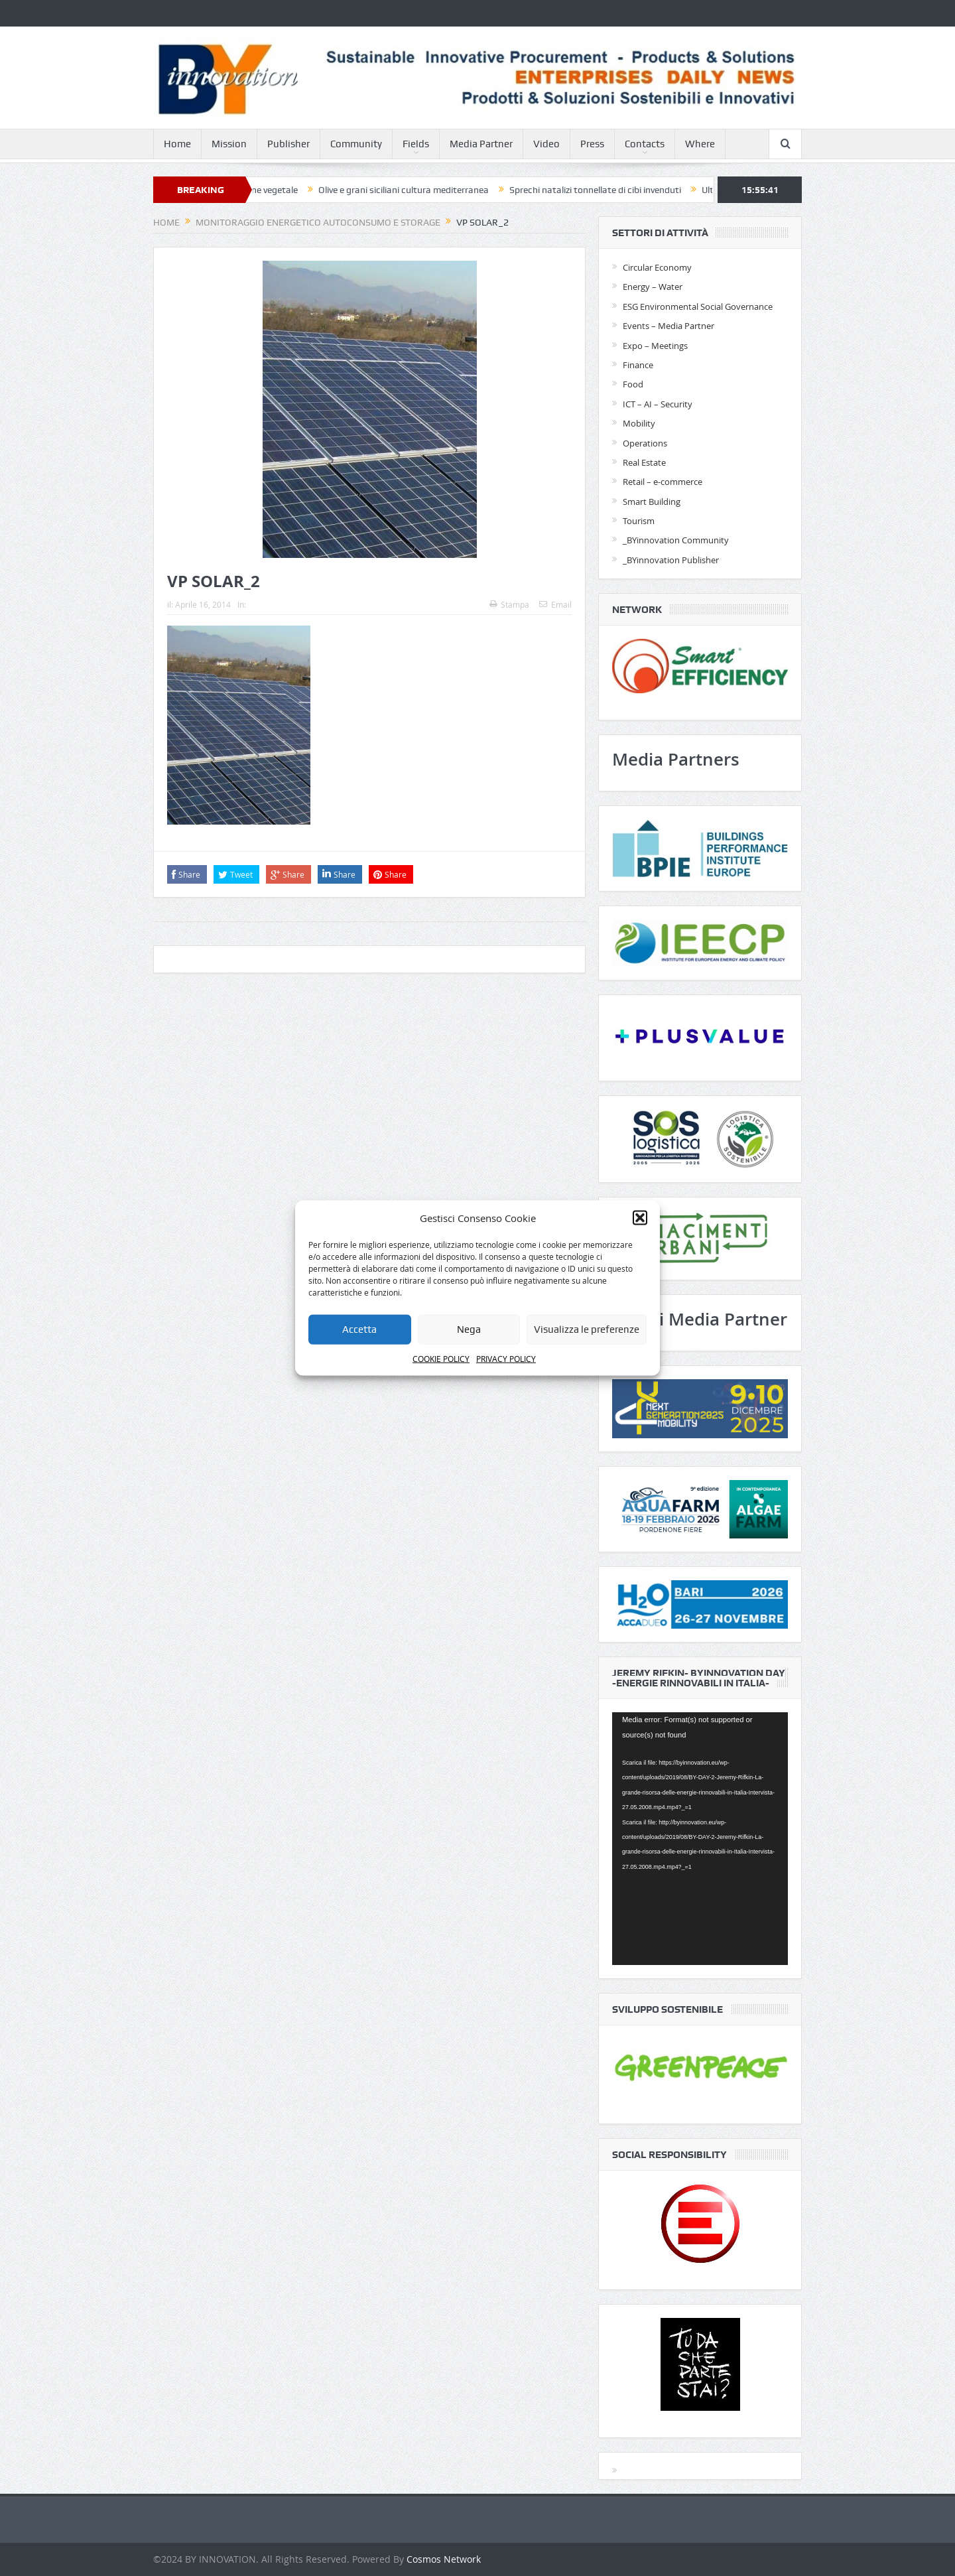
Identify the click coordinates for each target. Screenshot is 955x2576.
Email (555, 604)
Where (700, 144)
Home (177, 144)
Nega (469, 1329)
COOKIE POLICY (441, 1358)
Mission (229, 144)
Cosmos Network (444, 2559)
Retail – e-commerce (662, 482)
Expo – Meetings (655, 346)
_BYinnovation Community (676, 540)
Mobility (639, 423)
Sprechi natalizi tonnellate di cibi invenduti (604, 189)
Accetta (359, 1329)
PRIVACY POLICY (506, 1358)
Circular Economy (657, 267)
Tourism (639, 521)
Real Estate (644, 462)
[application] (700, 1838)
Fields (416, 144)
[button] (640, 1217)
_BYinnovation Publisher (671, 560)
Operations (645, 443)
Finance (638, 365)
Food (633, 384)
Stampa (509, 604)
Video (546, 144)
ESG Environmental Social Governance (698, 306)
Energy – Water (652, 287)
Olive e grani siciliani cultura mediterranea (412, 189)
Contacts (645, 144)
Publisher (288, 144)
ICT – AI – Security (657, 404)
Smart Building (651, 502)
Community (356, 144)
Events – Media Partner (668, 326)
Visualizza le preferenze (586, 1329)
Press (592, 144)
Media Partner (481, 144)
